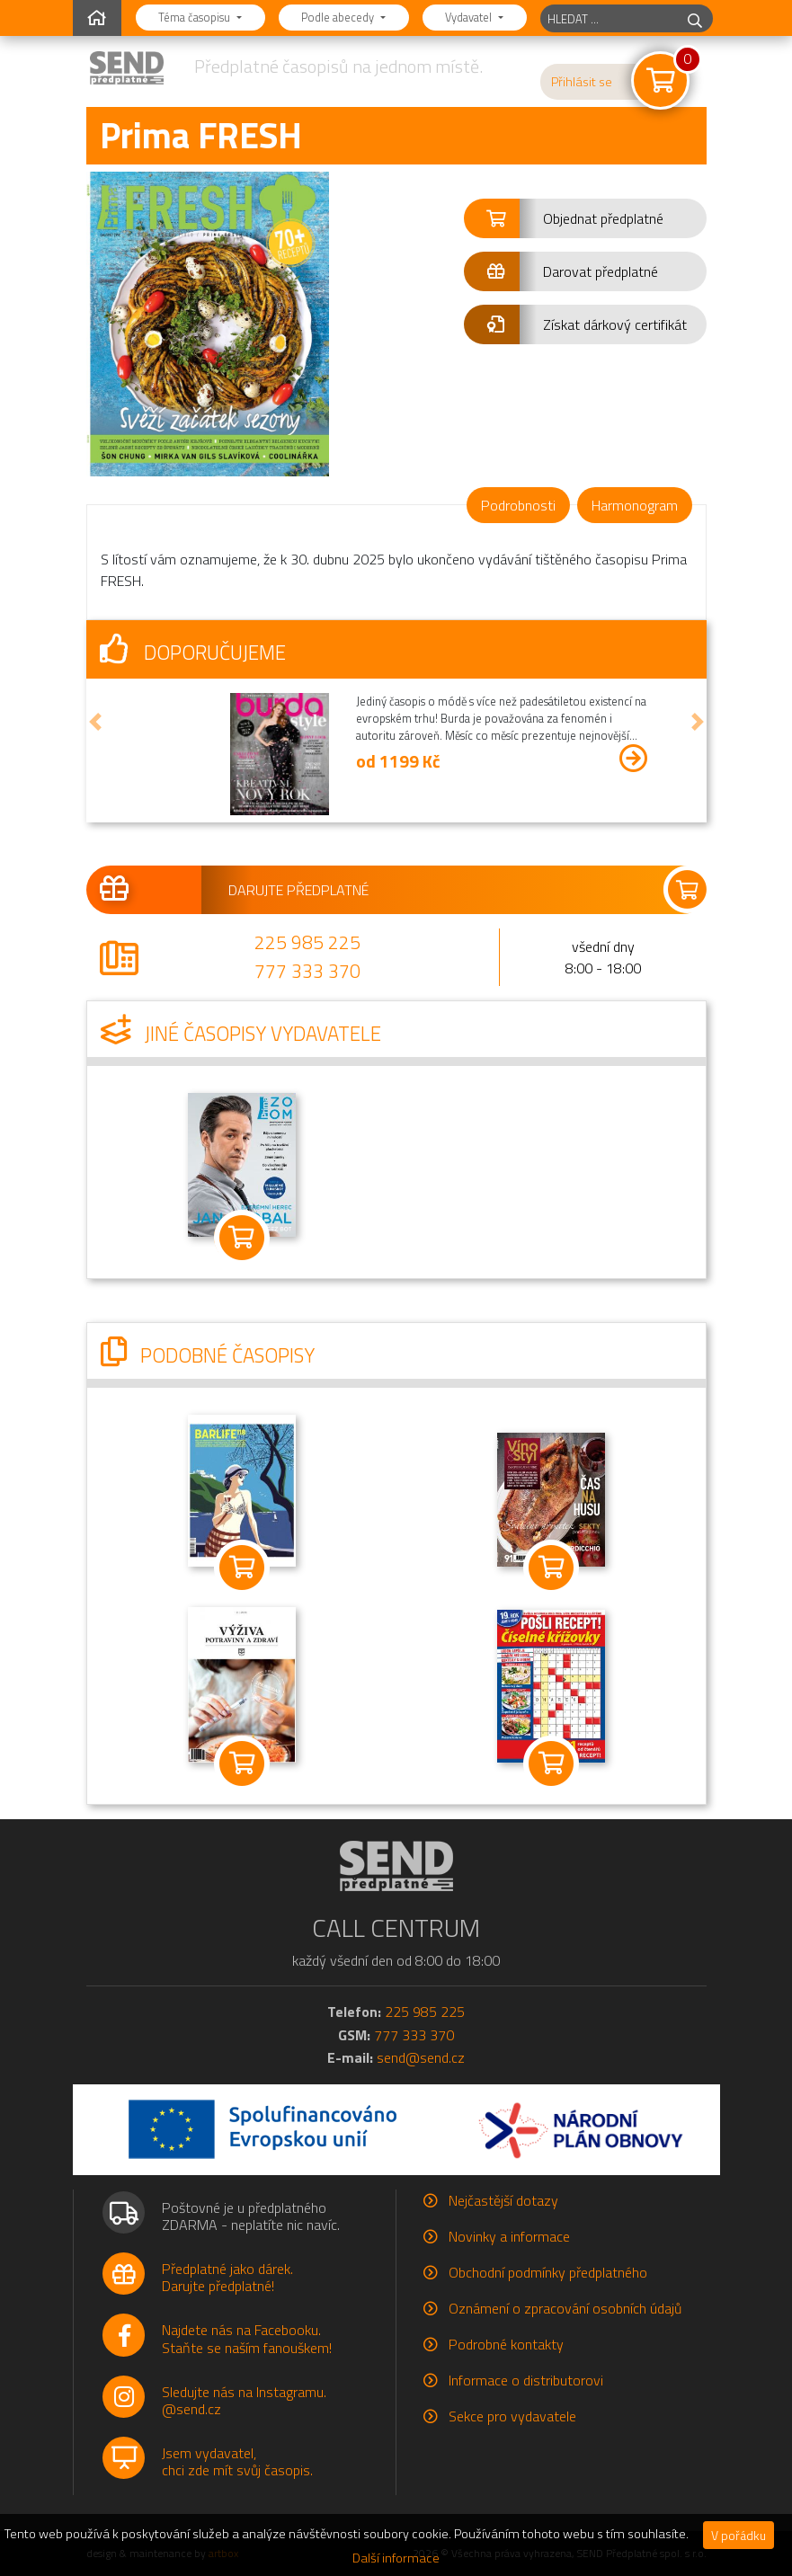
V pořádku (738, 2535)
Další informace (396, 2558)
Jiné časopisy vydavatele (241, 1033)
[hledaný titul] (609, 18)
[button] (585, 218)
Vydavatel (469, 17)
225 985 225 (307, 942)
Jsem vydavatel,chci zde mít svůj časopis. (237, 2461)
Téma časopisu (195, 17)
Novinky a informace (509, 2236)
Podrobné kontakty (506, 2344)
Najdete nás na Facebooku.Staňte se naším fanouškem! (247, 2338)
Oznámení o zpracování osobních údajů (565, 2308)
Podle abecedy (339, 17)
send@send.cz (421, 2057)
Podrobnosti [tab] (518, 505)
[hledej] (695, 18)
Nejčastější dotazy (503, 2200)
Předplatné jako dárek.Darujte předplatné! (227, 2277)
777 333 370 (307, 970)
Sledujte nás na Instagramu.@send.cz (244, 2400)
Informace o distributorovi (526, 2380)
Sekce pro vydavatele (512, 2416)
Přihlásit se (581, 82)
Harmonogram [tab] (635, 505)
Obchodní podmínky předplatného (548, 2272)
